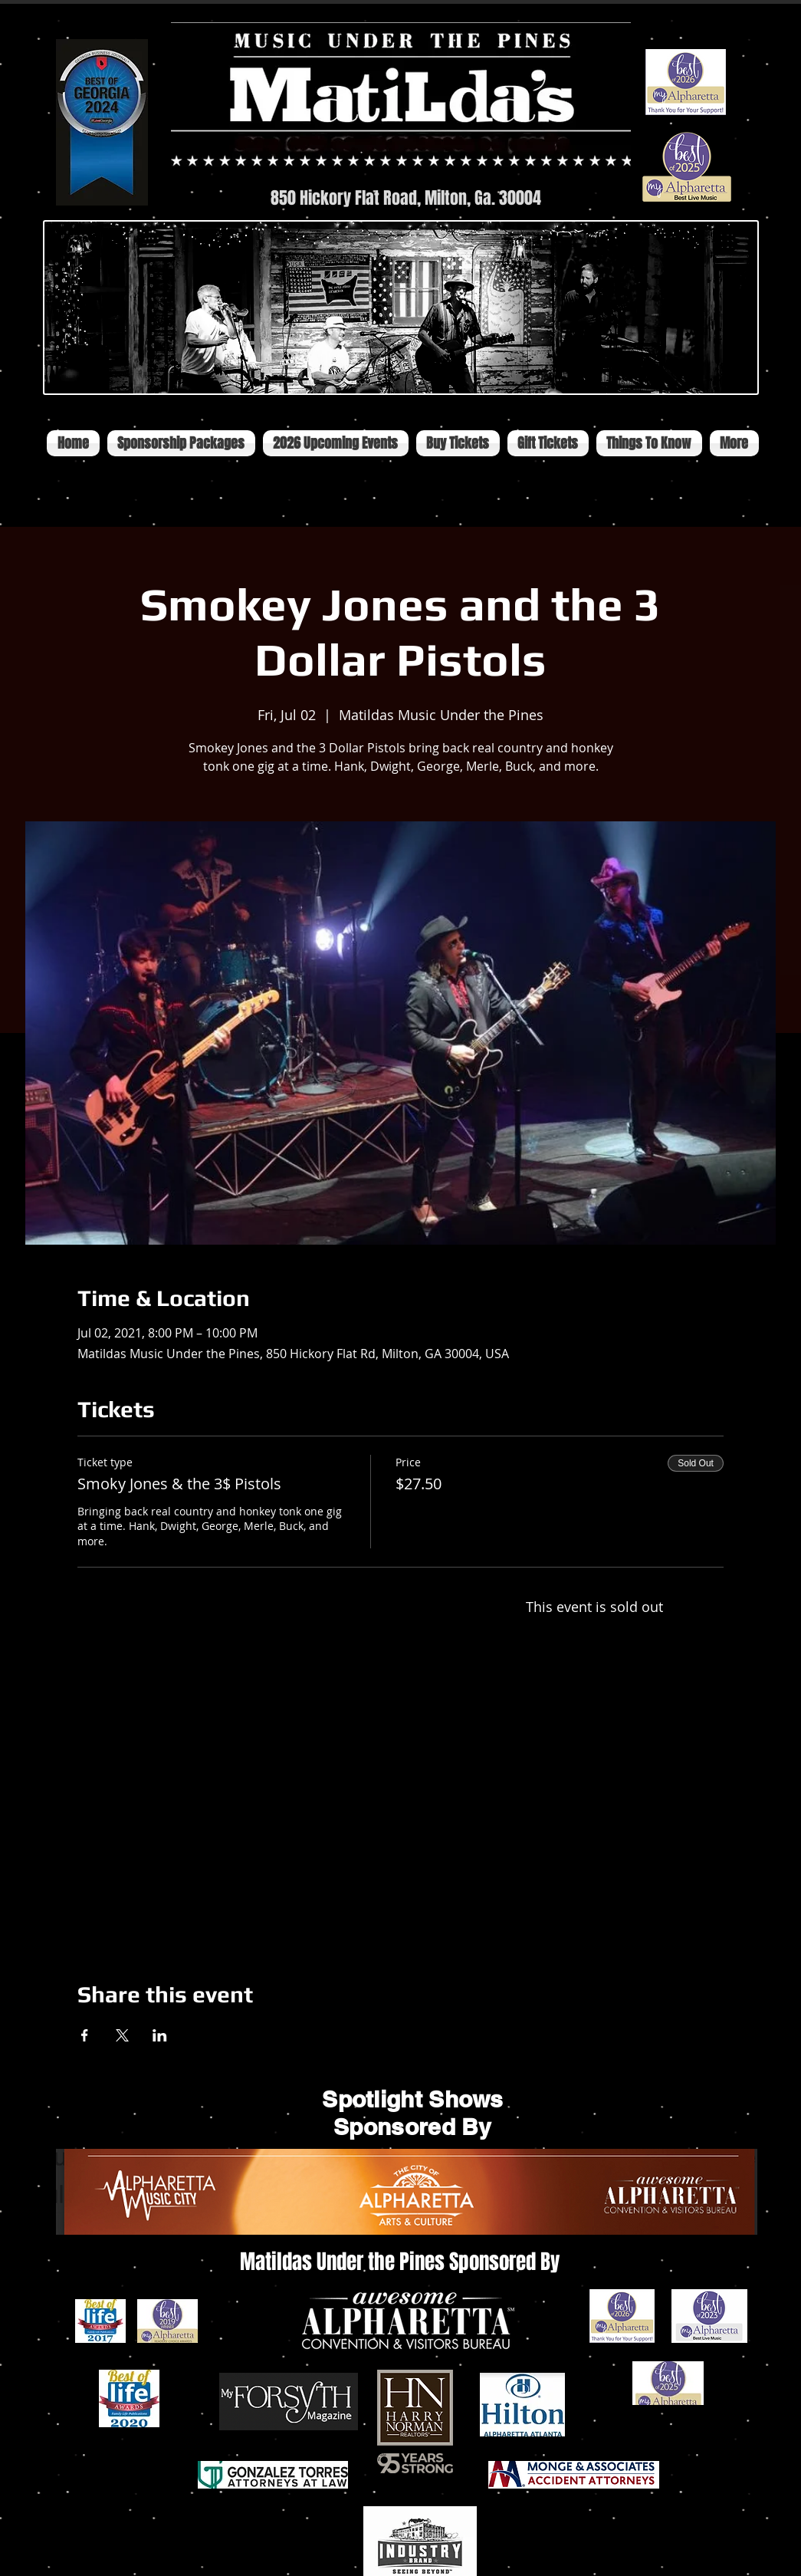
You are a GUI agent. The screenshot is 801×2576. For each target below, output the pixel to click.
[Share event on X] (122, 2035)
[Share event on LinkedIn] (160, 2035)
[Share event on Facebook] (84, 2035)
